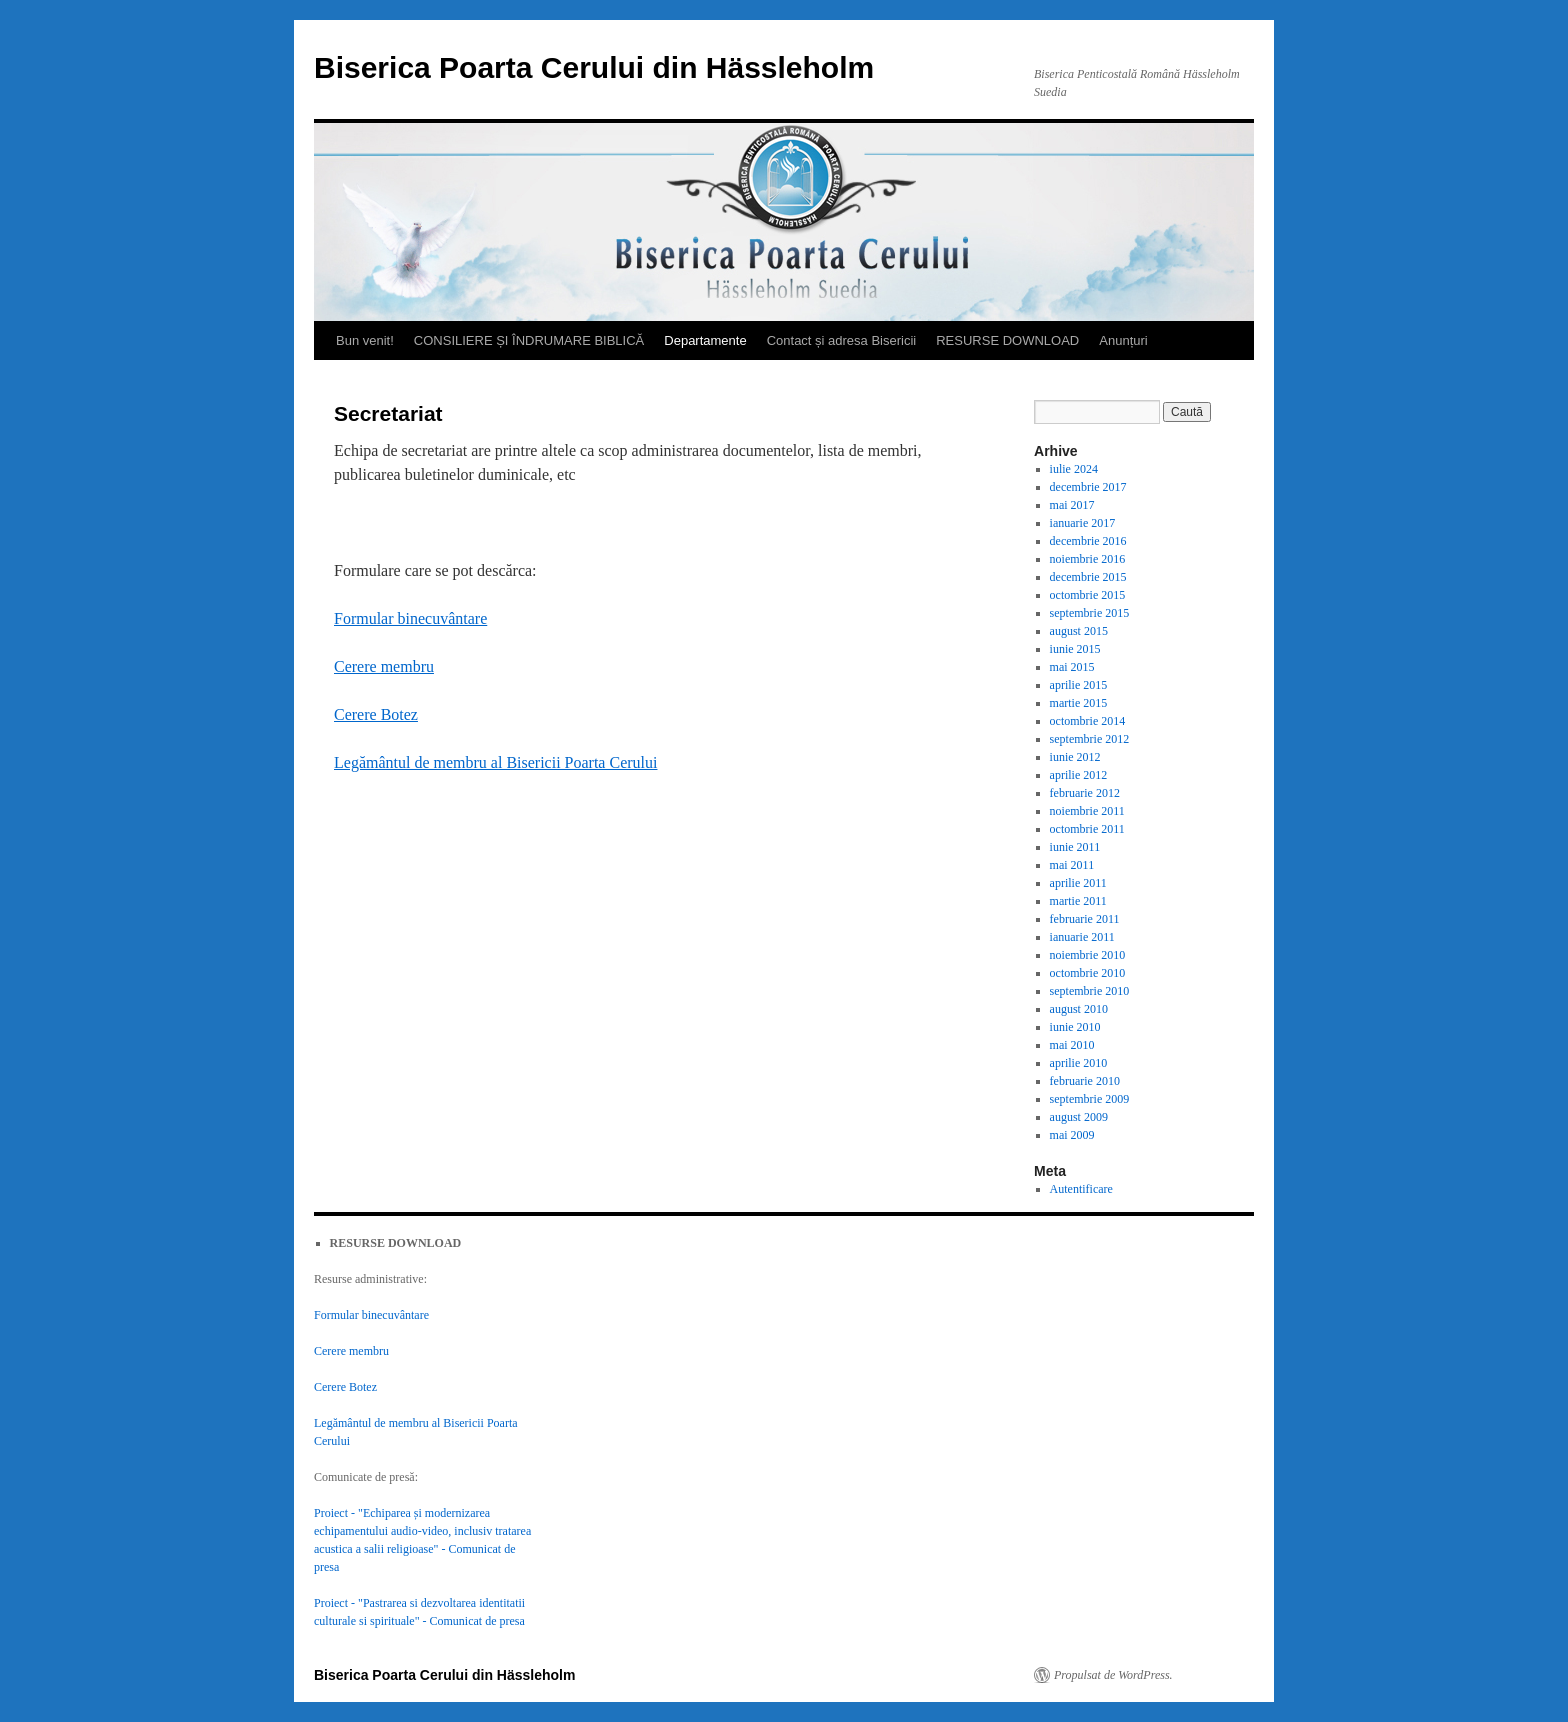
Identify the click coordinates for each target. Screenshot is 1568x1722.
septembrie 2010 (1090, 991)
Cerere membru (384, 666)
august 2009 (1079, 1117)
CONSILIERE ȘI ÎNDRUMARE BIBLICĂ (529, 340)
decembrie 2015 (1088, 577)
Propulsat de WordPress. (1113, 1675)
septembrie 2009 (1090, 1099)
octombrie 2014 (1088, 721)
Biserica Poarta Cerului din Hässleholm (594, 67)
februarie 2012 (1085, 793)
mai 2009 (1072, 1135)
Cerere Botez (376, 714)
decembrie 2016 (1088, 541)
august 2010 (1079, 1009)
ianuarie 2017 (1083, 523)
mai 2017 (1072, 505)
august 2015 (1079, 631)
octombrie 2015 (1088, 595)
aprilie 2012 (1079, 775)
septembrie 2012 (1090, 739)
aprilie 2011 (1078, 883)
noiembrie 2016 (1088, 559)
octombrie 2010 (1088, 973)
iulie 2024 (1074, 469)
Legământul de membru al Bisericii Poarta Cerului (495, 762)
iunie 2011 (1075, 847)
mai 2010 (1072, 1045)
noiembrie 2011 (1087, 811)
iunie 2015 (1075, 649)
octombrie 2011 (1087, 829)
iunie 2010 (1075, 1027)
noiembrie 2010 (1088, 955)
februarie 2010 (1085, 1081)
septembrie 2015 (1090, 613)
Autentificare (1081, 1189)
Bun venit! (365, 340)
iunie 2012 (1075, 757)
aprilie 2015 (1079, 685)
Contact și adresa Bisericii (842, 340)
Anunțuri (1123, 340)
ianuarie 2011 (1082, 937)
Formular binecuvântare (410, 618)
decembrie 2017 (1088, 487)
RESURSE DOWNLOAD (1007, 340)
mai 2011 (1072, 865)
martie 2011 (1078, 901)
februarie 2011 (1085, 919)
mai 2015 (1072, 667)
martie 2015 (1079, 703)
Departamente (705, 340)
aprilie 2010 (1079, 1063)
